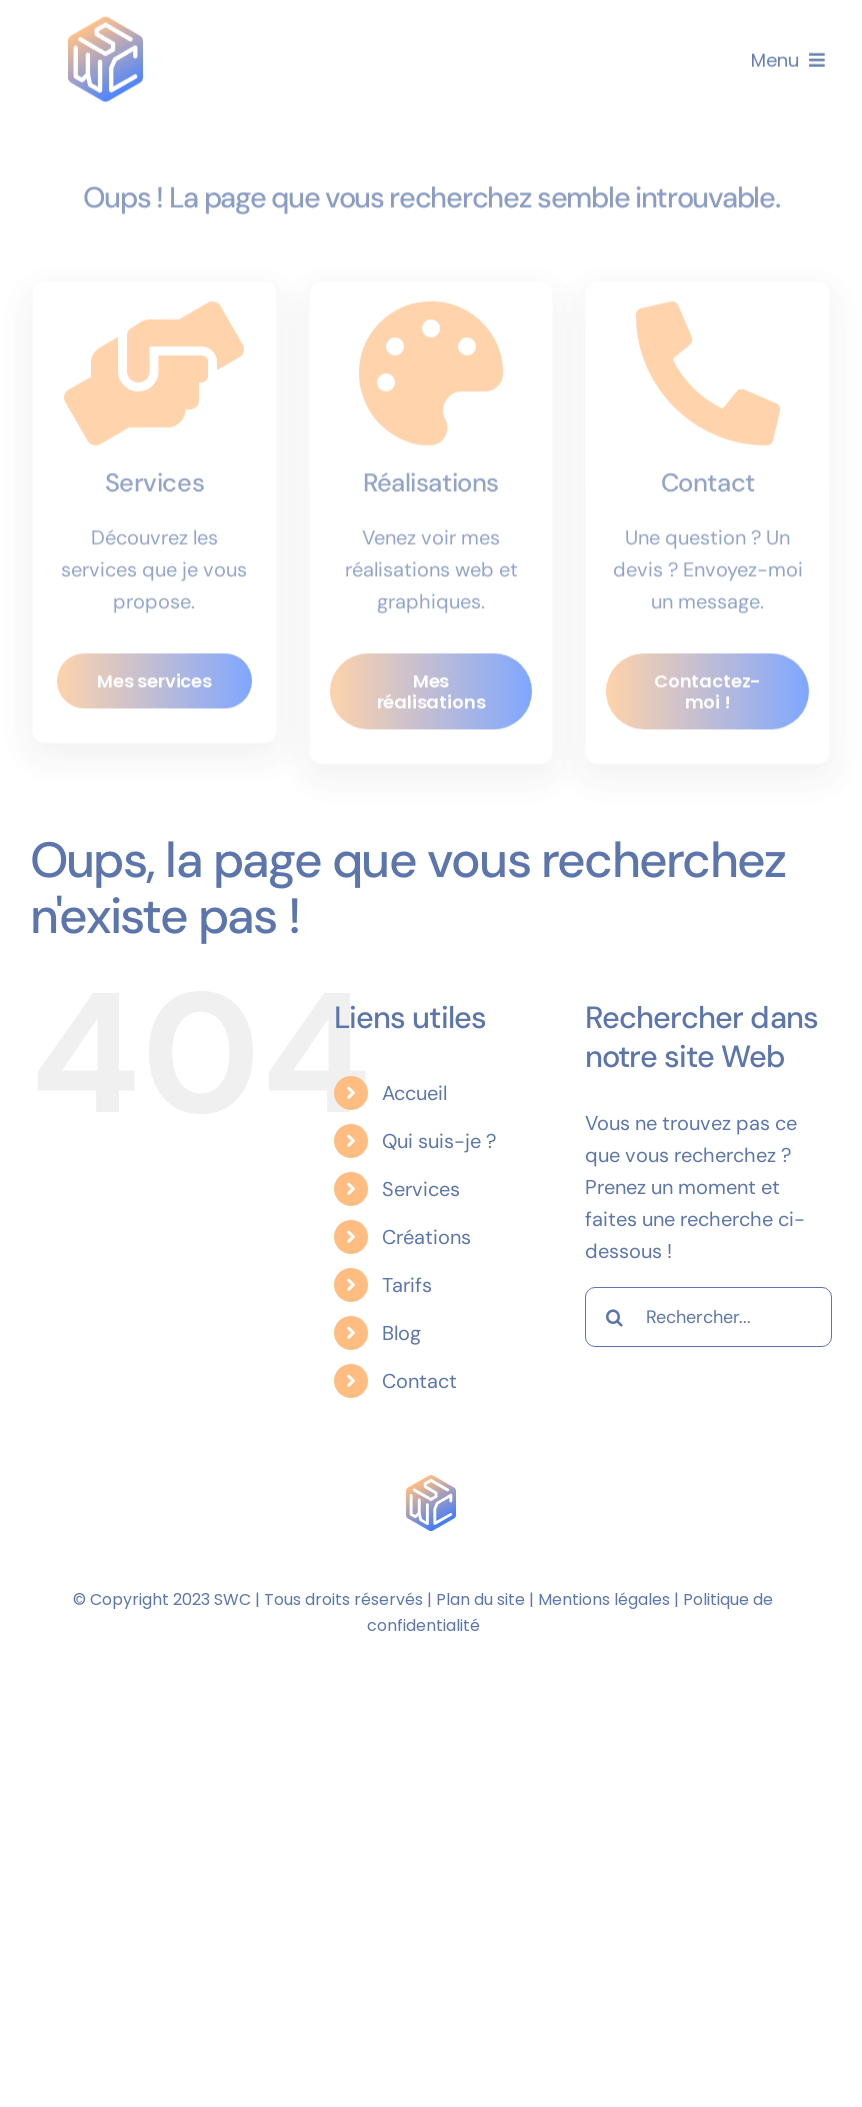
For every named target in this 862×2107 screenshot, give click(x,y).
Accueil (414, 1093)
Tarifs (407, 1285)
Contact (419, 1381)
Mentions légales (604, 1599)
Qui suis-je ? (439, 1141)
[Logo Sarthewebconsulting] (105, 24)
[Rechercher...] (708, 1317)
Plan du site (480, 1599)
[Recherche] (615, 1317)
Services (421, 1189)
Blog (401, 1333)
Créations (426, 1237)
